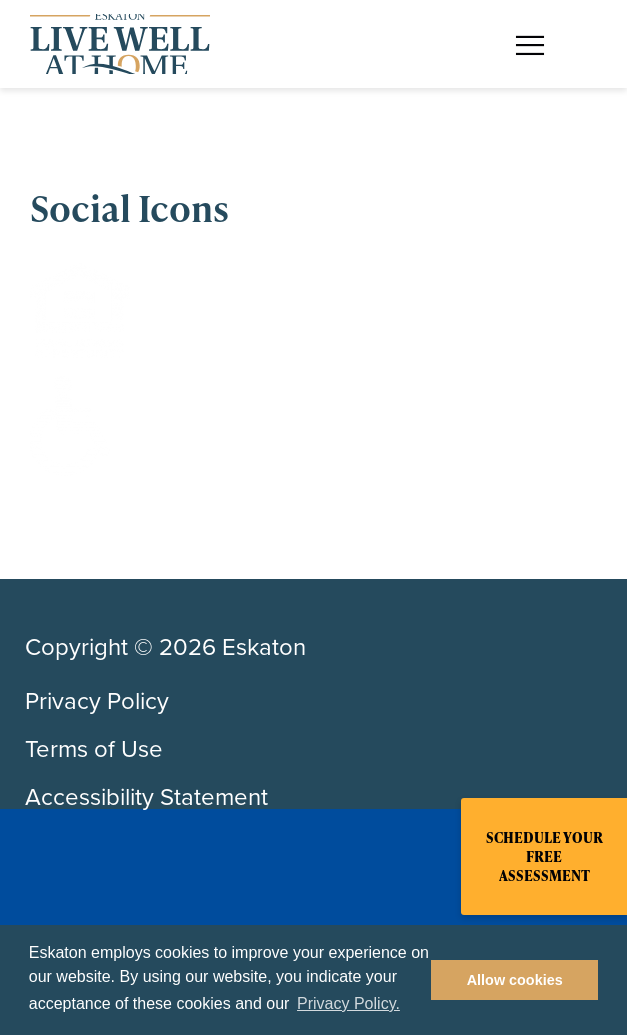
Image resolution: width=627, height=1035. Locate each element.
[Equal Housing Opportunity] (313, 310)
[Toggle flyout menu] (540, 44)
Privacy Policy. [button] (348, 1003)
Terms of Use (94, 749)
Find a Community (362, 27)
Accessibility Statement (146, 797)
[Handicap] (313, 426)
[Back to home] (120, 44)
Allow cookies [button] (515, 980)
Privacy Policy (97, 701)
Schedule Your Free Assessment (544, 856)
